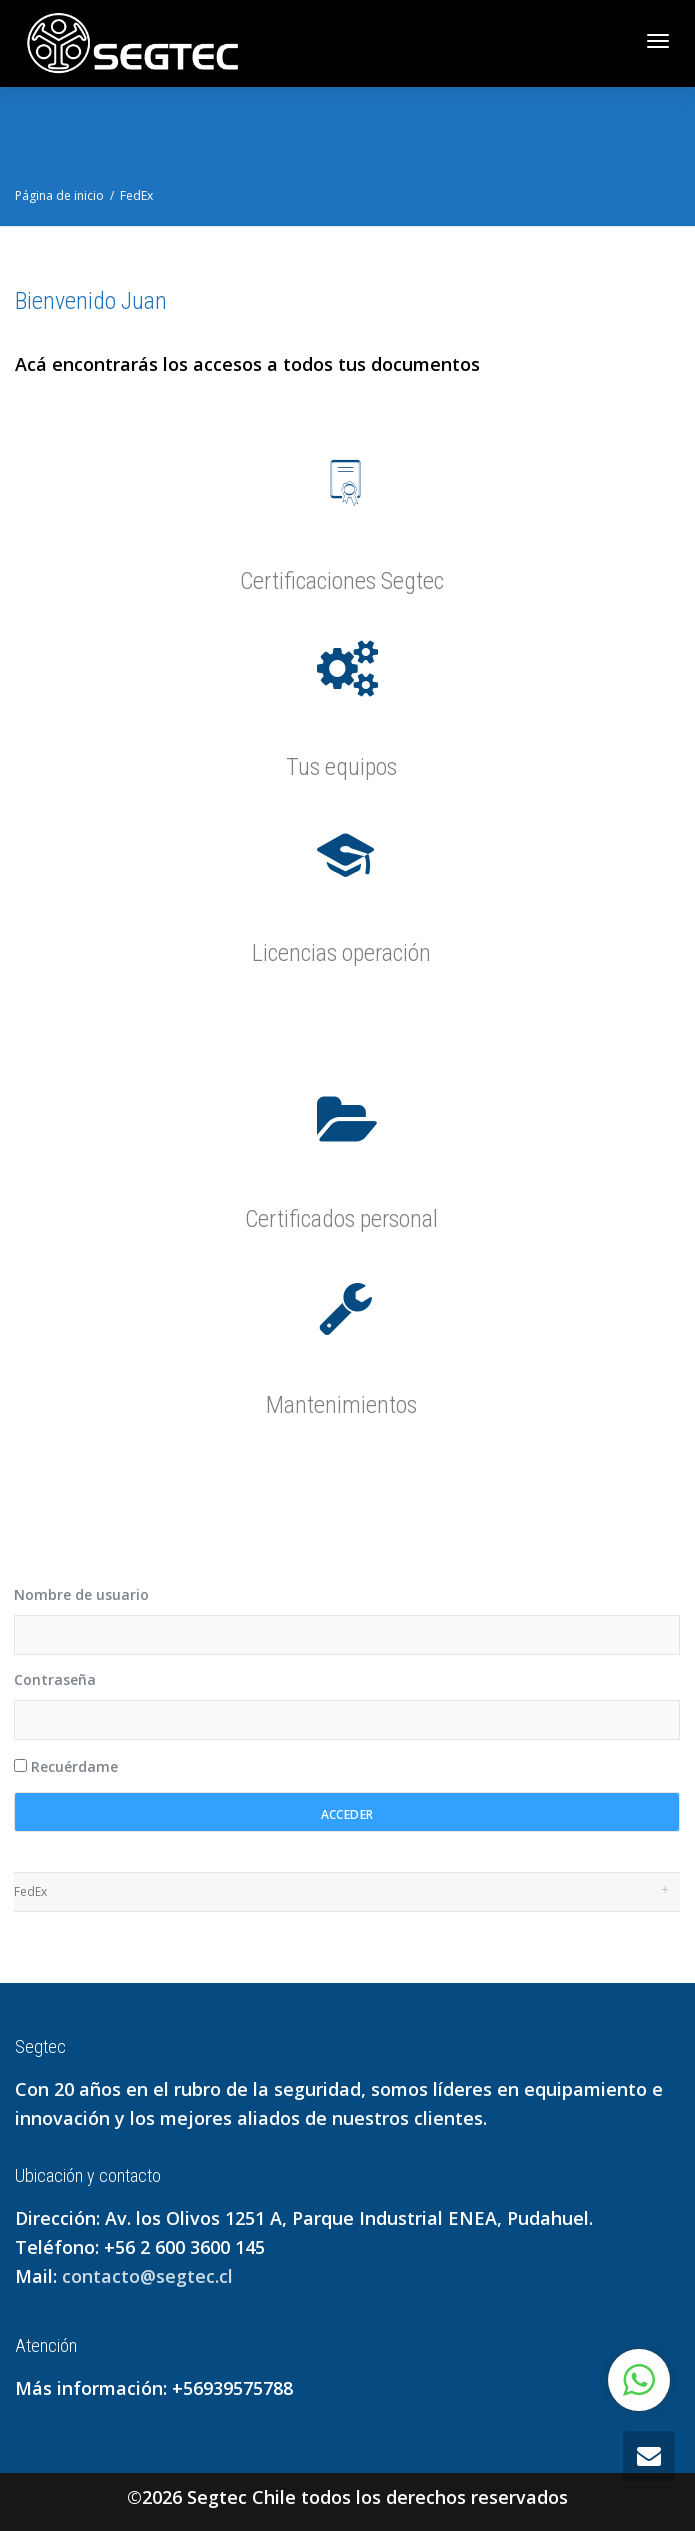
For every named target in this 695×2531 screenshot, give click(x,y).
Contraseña (55, 1679)
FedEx (30, 1891)
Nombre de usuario (81, 1594)
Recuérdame (66, 1766)
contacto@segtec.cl (147, 2276)
